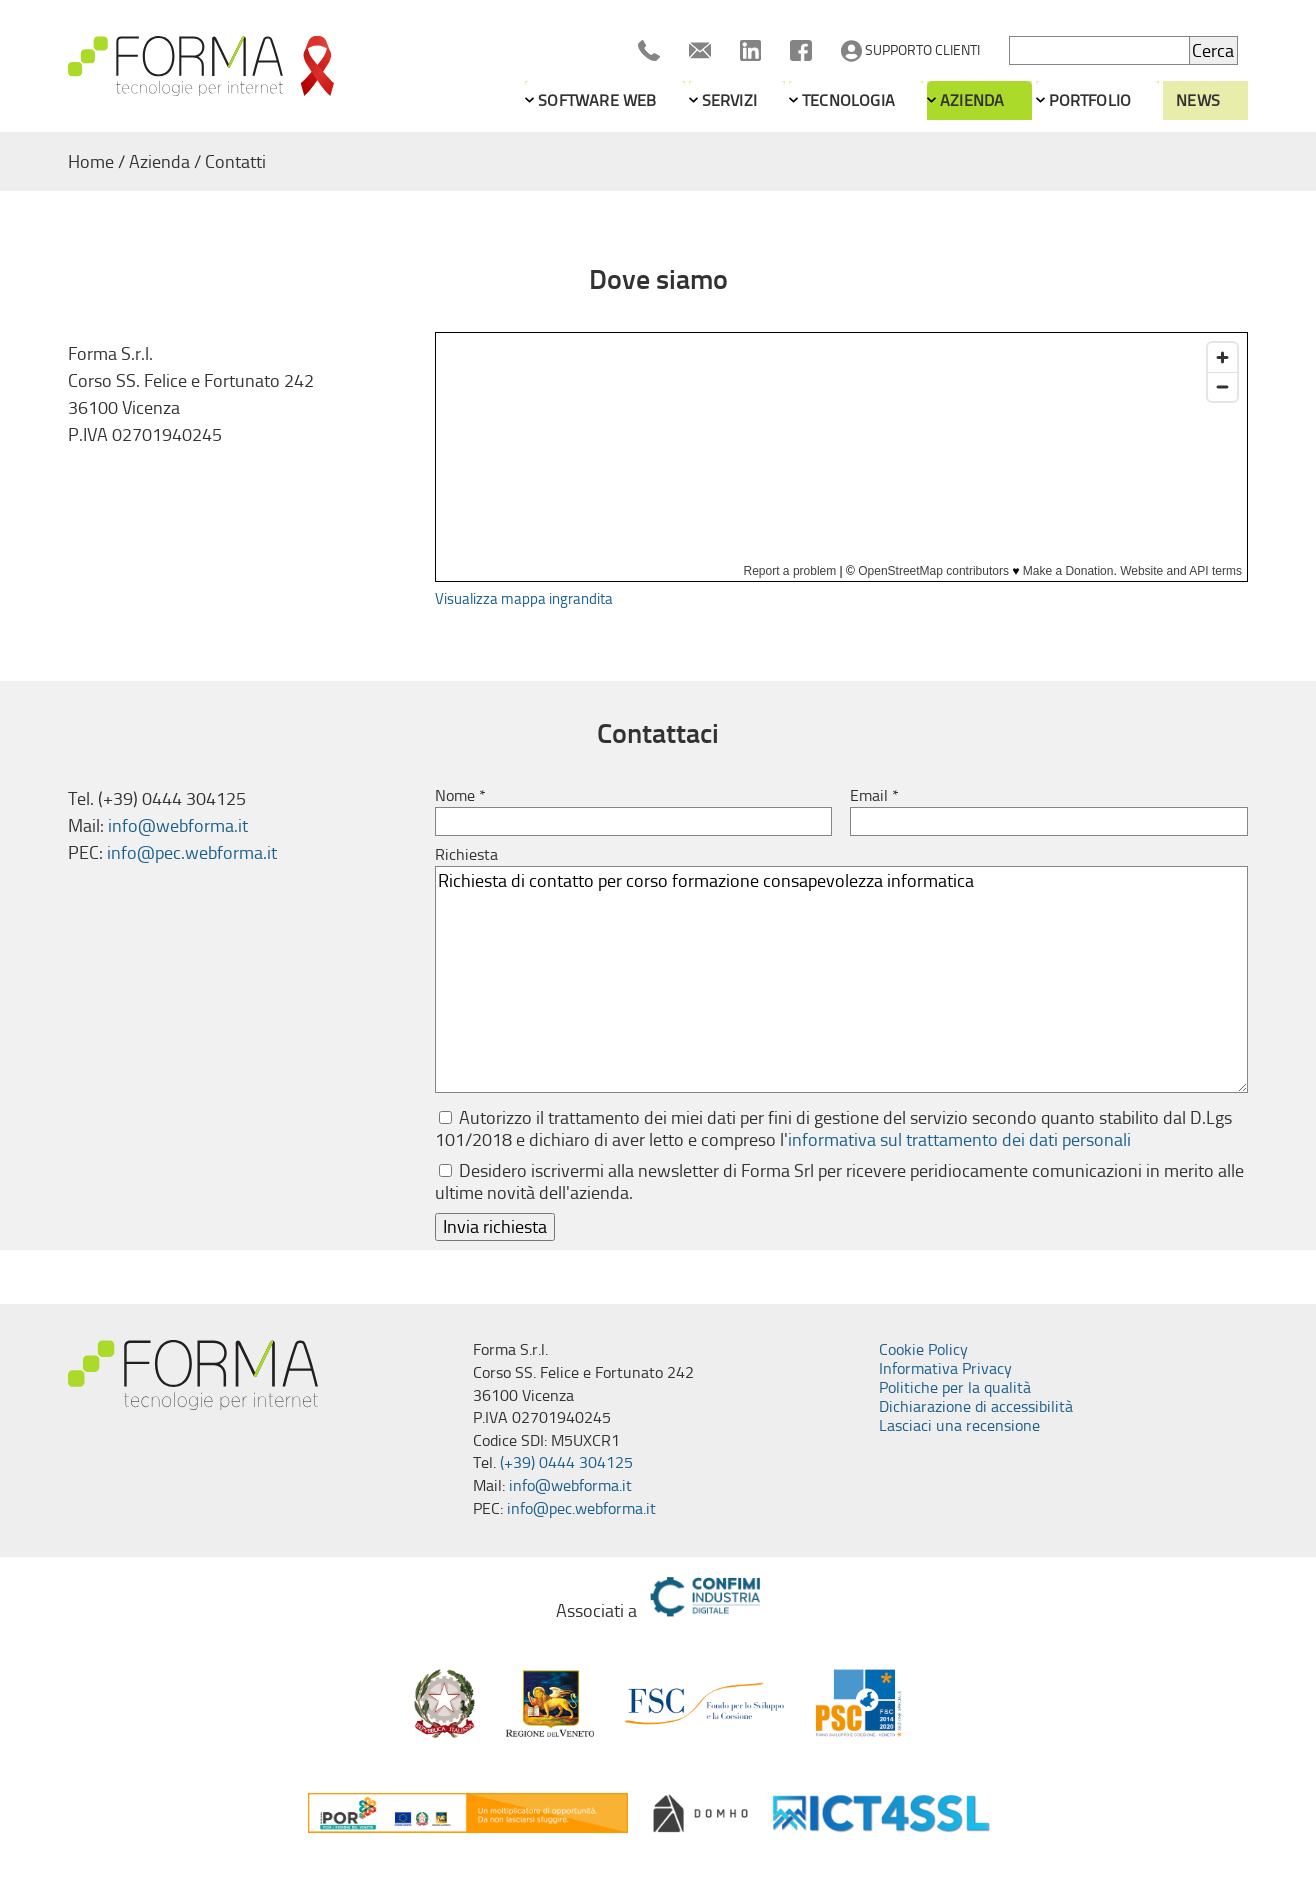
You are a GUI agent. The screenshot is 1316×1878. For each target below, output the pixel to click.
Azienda (972, 100)
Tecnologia (848, 100)
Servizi (729, 100)
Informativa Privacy (945, 1368)
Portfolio (1090, 100)
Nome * (460, 795)
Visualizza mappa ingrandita (524, 599)
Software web (597, 100)
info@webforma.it (178, 826)
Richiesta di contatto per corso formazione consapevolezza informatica (841, 979)
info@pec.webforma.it (192, 853)
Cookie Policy (923, 1349)
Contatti (235, 162)
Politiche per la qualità (955, 1387)
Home (91, 162)
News (1198, 100)
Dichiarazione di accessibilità (976, 1406)
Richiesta (466, 854)
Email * (874, 795)
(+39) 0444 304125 (566, 1462)
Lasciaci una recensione (959, 1425)
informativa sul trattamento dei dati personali (959, 1140)
